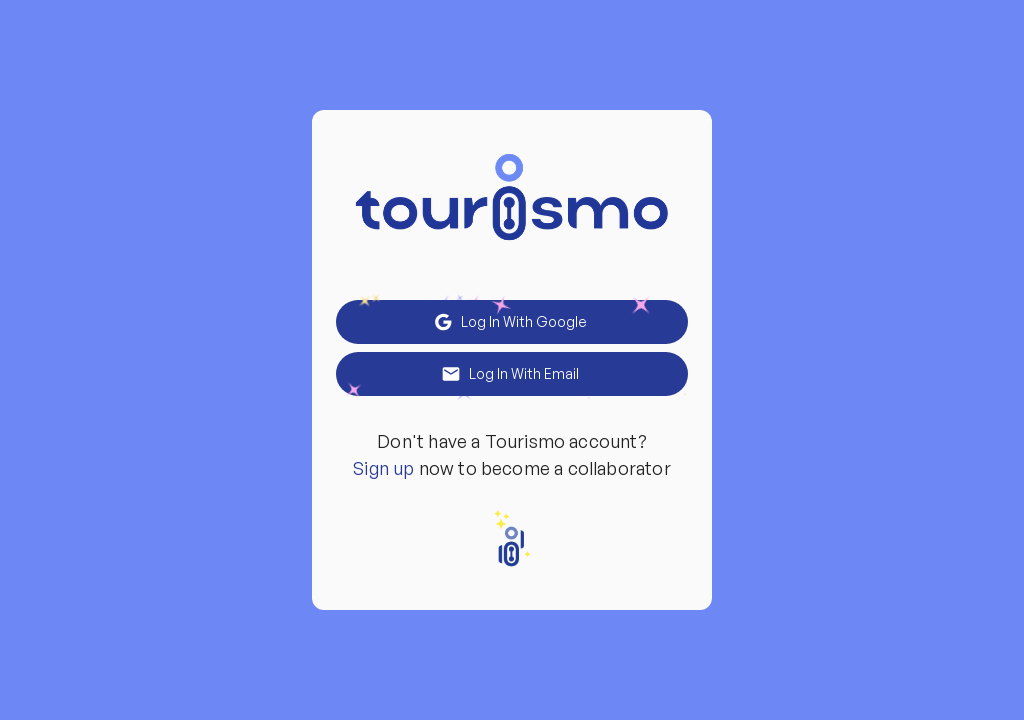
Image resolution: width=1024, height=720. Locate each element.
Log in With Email (512, 374)
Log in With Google (512, 322)
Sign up (383, 468)
